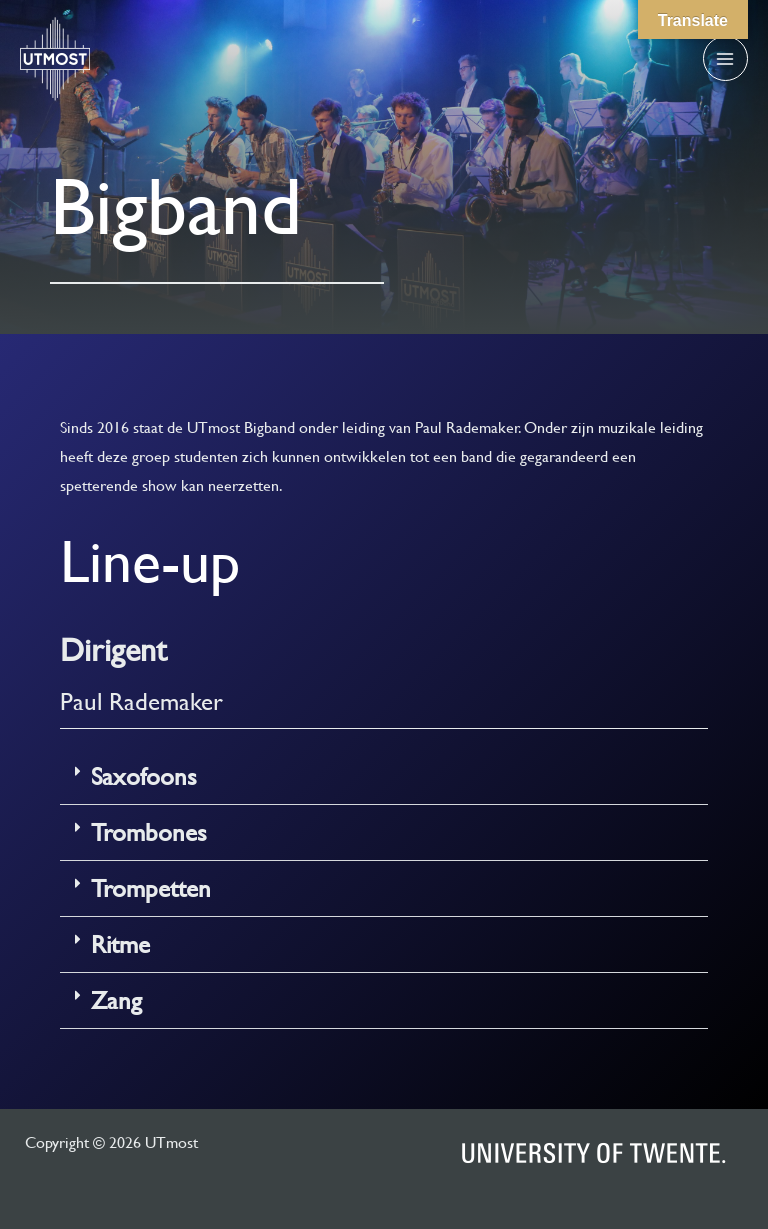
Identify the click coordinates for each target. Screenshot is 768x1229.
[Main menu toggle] (725, 58)
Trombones (149, 832)
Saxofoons (144, 776)
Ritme (120, 944)
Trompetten (151, 888)
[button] (384, 777)
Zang (116, 1000)
